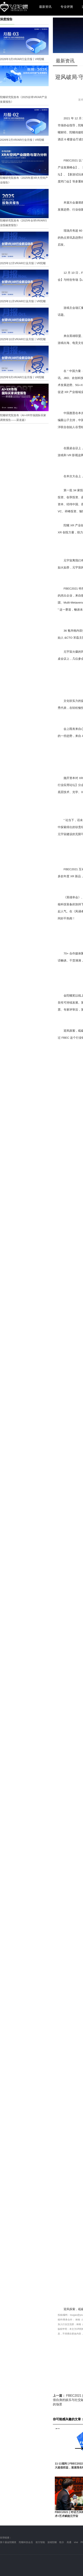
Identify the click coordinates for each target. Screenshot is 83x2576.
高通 (69, 2542)
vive (76, 2542)
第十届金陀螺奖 (8, 2542)
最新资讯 (45, 6)
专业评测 (66, 6)
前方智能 (40, 2542)
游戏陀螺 (52, 2542)
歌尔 (61, 2542)
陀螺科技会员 (26, 2542)
